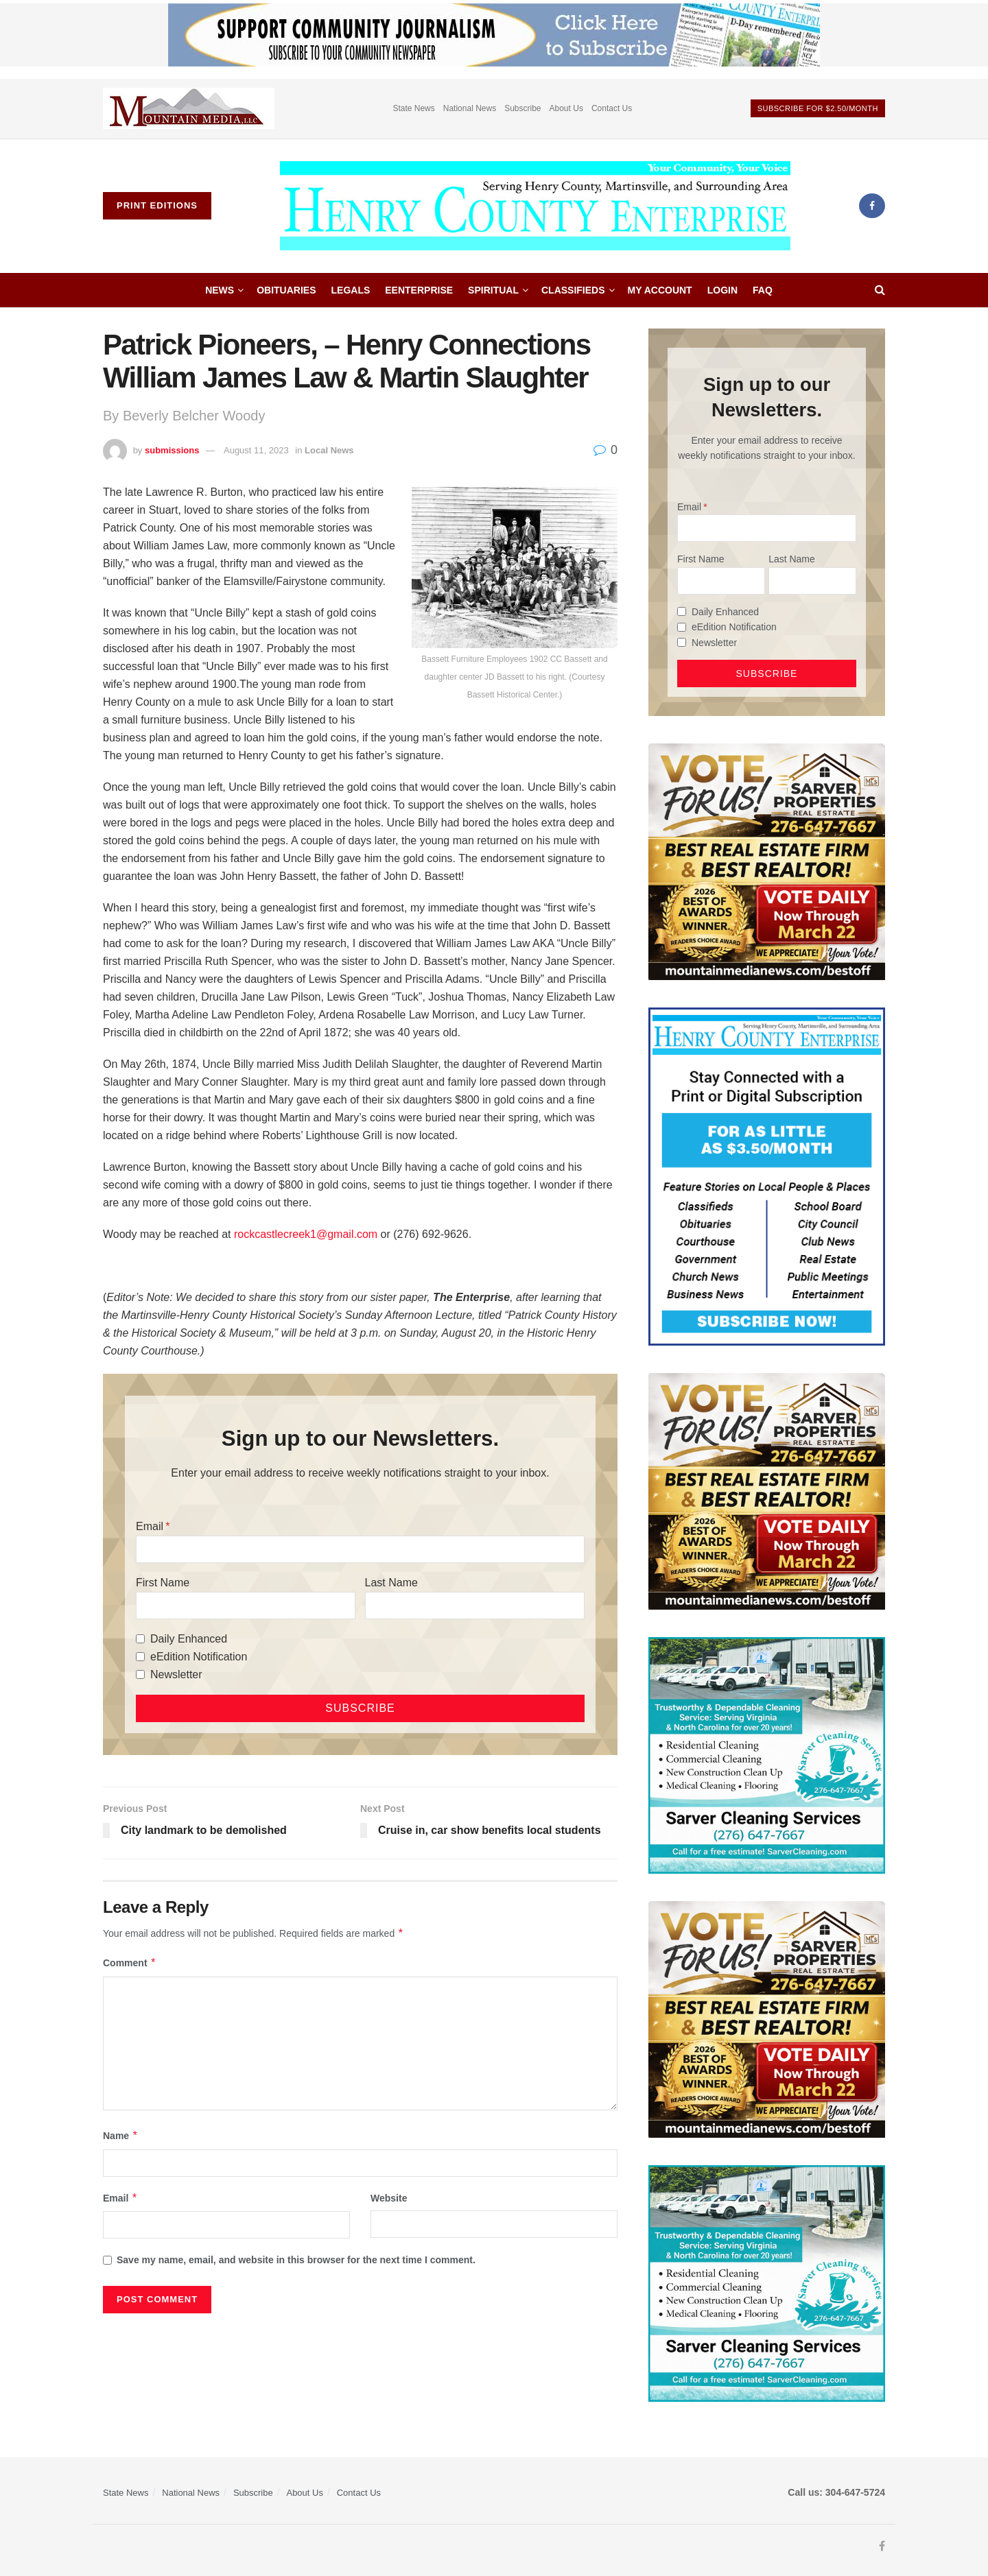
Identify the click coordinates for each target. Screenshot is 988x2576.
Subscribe (522, 108)
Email (149, 1526)
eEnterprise (419, 290)
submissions (172, 450)
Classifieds (573, 290)
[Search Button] (880, 290)
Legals (350, 290)
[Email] (360, 1549)
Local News (329, 450)
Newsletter (176, 1674)
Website (388, 2198)
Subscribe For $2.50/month (817, 108)
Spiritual (493, 290)
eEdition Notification (198, 1656)
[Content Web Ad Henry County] (766, 1175)
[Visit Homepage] (535, 205)
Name (121, 2135)
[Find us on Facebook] (872, 205)
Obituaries (286, 290)
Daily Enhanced (188, 1639)
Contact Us (611, 108)
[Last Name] (475, 1605)
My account (660, 290)
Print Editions (157, 205)
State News (413, 108)
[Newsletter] (140, 1674)
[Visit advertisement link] (188, 109)
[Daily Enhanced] (140, 1638)
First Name (162, 1582)
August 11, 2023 (256, 450)
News (219, 290)
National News (469, 108)
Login (722, 290)
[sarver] (766, 860)
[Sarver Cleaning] (766, 1754)
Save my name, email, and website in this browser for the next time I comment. (296, 2259)
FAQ (763, 290)
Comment (129, 1962)
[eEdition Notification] (140, 1656)
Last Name (391, 1582)
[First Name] (245, 1605)
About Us (566, 108)
